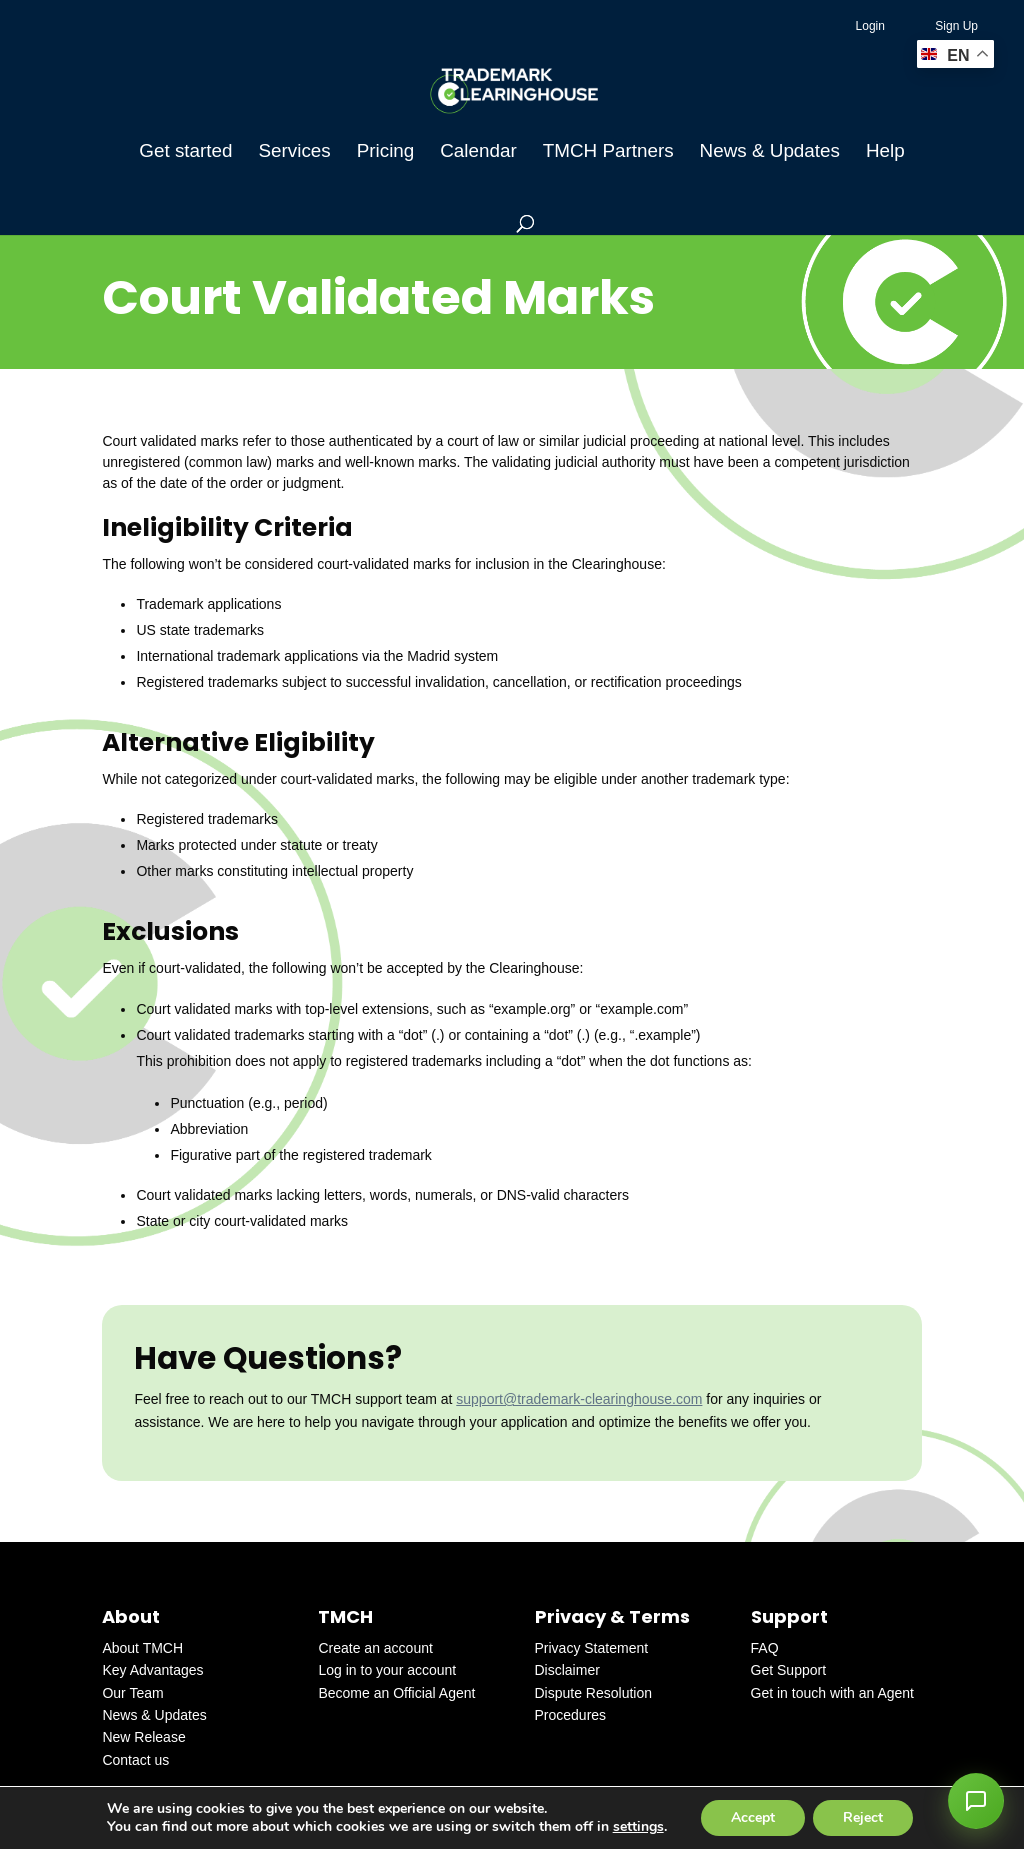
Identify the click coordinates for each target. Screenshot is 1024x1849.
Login (870, 26)
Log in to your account (387, 1670)
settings (638, 1827)
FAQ (765, 1648)
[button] (976, 1801)
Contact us (135, 1760)
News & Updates (770, 152)
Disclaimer (567, 1670)
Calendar (478, 152)
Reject (863, 1817)
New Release (143, 1737)
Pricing (386, 152)
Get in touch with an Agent (832, 1693)
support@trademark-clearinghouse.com (579, 1399)
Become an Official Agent (396, 1693)
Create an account (375, 1648)
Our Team (132, 1693)
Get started (185, 152)
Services (294, 152)
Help (885, 152)
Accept (753, 1817)
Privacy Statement (592, 1648)
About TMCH (142, 1648)
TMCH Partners (608, 152)
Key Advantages (152, 1670)
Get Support (789, 1670)
